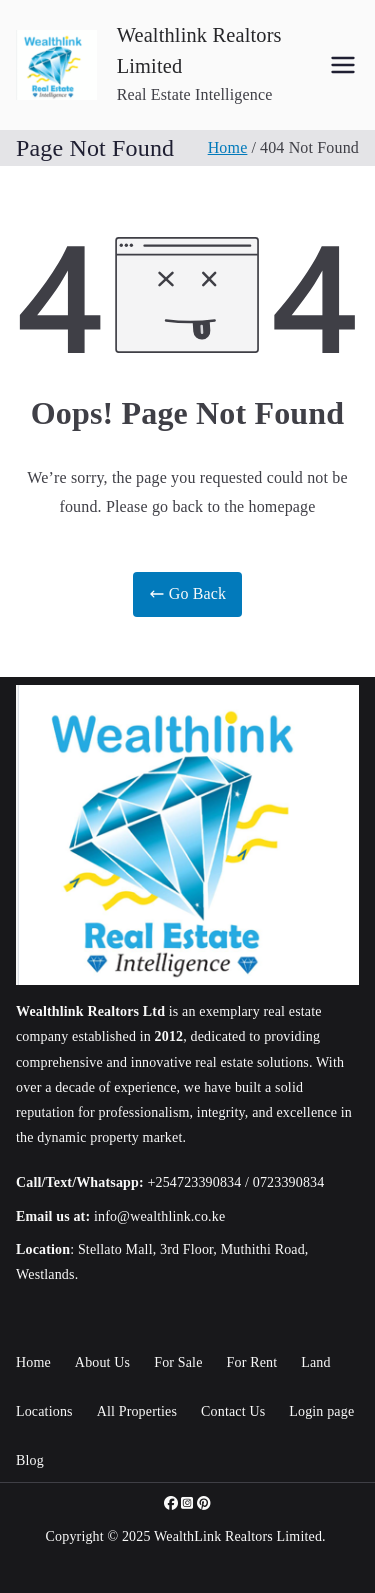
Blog (30, 1460)
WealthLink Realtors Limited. (240, 1536)
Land (315, 1362)
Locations (44, 1411)
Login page (321, 1411)
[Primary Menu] (343, 65)
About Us (102, 1362)
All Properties (137, 1411)
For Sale (178, 1362)
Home (33, 1362)
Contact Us (233, 1411)
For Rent (252, 1362)
